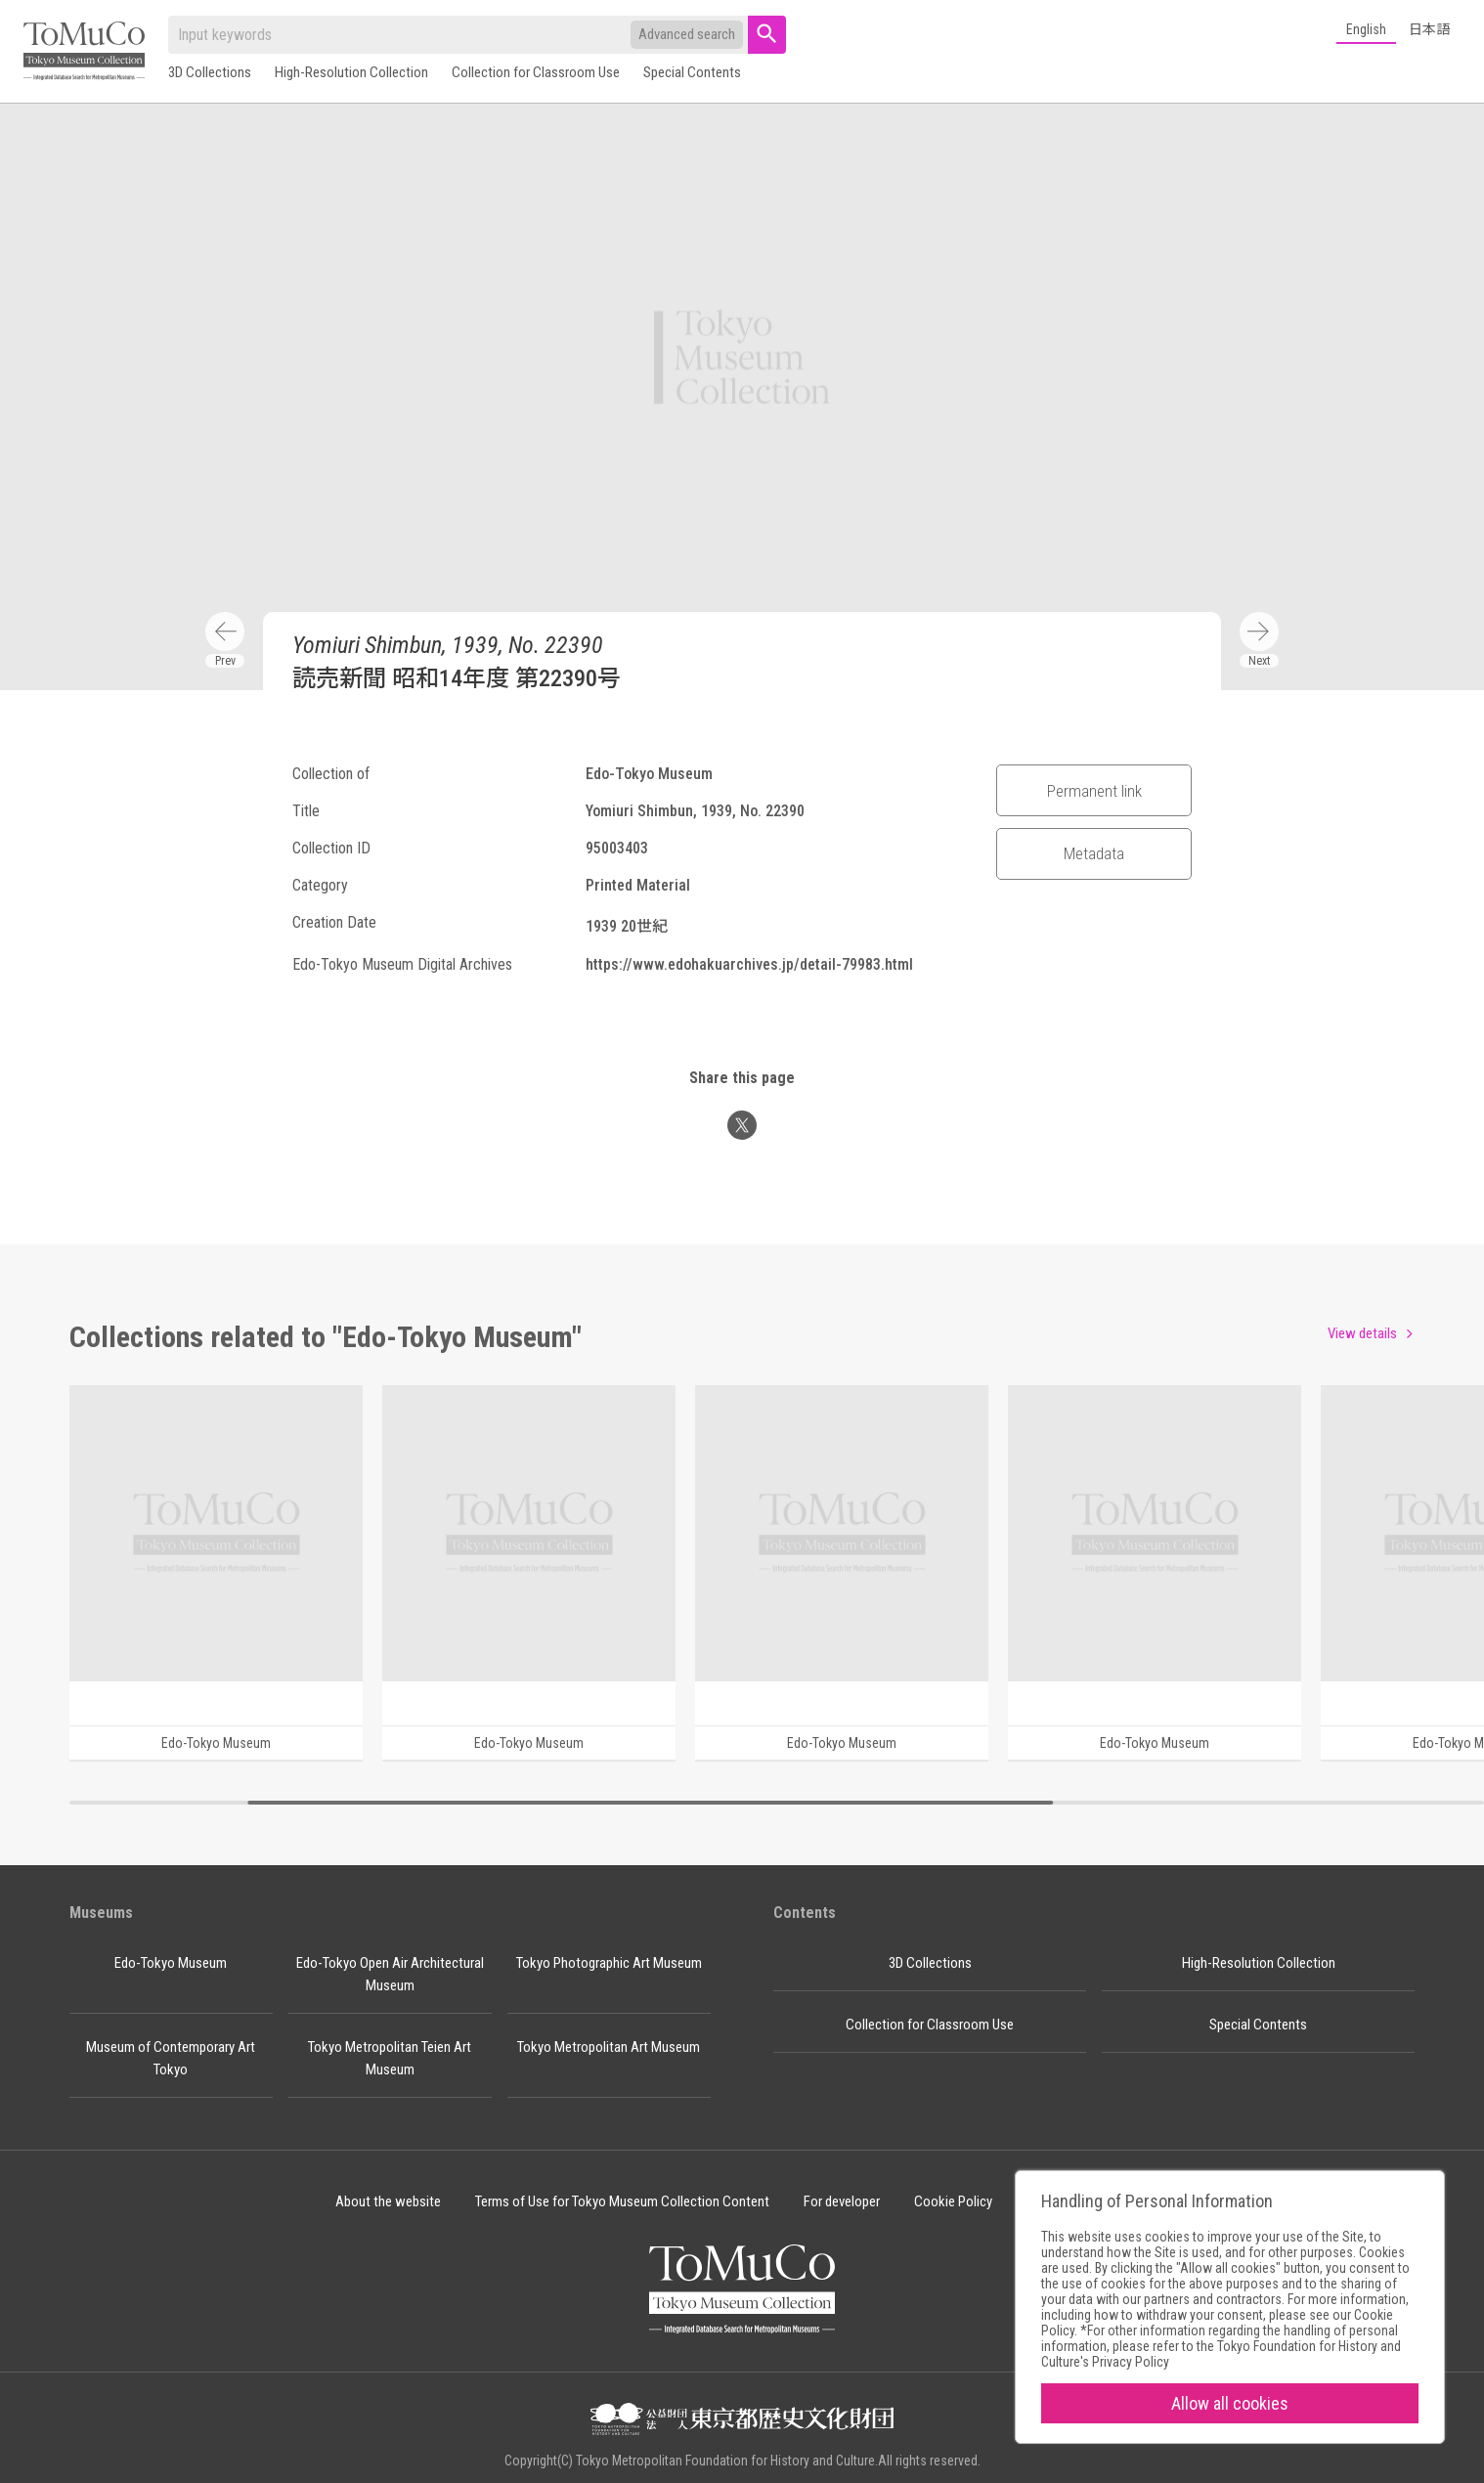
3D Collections (209, 72)
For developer (842, 2201)
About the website (388, 2201)
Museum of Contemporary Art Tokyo (170, 2058)
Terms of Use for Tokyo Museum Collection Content (622, 2201)
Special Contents (692, 72)
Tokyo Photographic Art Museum (609, 1963)
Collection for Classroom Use (536, 72)
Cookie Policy (953, 2201)
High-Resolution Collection (351, 72)
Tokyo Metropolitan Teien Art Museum (389, 2058)
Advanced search (686, 34)
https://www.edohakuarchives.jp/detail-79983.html (749, 964)
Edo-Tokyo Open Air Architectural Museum (390, 1974)
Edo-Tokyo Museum (170, 1963)
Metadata (1094, 853)
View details (1362, 1333)
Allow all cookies (1229, 2403)
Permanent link (1094, 791)
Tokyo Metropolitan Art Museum (608, 2047)
